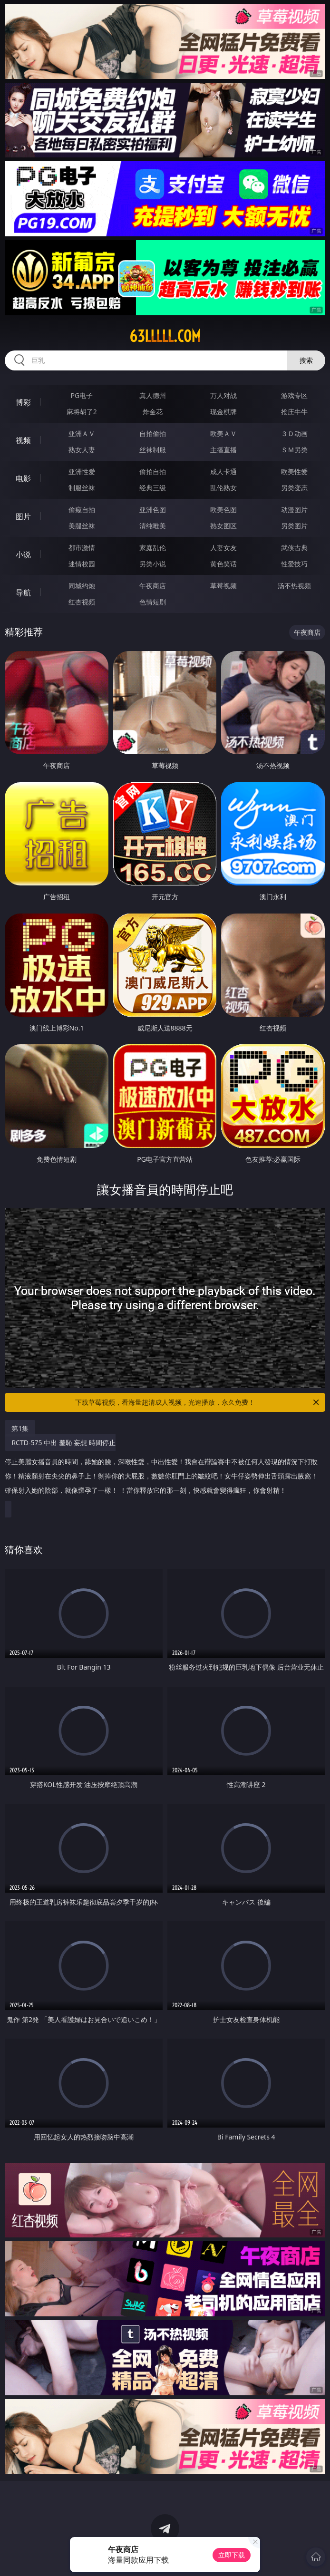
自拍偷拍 (152, 433)
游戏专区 (294, 395)
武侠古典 (294, 547)
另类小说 (152, 563)
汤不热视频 (294, 585)
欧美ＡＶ (223, 433)
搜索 (306, 360)
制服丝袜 (81, 487)
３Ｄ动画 (294, 433)
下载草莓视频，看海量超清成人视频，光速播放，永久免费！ (197, 1402)
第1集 (20, 1428)
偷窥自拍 (81, 509)
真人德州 (152, 395)
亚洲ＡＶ (81, 433)
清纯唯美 (152, 525)
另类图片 (294, 525)
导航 (23, 592)
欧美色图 (223, 509)
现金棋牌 (223, 411)
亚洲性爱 (81, 471)
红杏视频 (81, 601)
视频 (23, 440)
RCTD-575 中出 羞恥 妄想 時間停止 (162, 1470)
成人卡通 (223, 471)
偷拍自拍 (152, 471)
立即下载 (231, 2554)
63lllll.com (165, 336)
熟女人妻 (81, 449)
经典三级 (152, 487)
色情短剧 (152, 601)
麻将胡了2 (82, 411)
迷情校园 (81, 563)
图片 (23, 516)
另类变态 (294, 487)
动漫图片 (294, 509)
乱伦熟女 (223, 487)
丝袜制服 (152, 449)
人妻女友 (223, 547)
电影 (23, 478)
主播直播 (223, 449)
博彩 (23, 402)
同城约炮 (81, 585)
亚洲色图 (152, 509)
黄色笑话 (223, 563)
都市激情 (81, 547)
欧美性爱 (294, 471)
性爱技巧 (294, 563)
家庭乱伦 (152, 547)
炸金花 (153, 411)
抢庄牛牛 (294, 411)
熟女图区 (223, 525)
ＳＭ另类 (294, 449)
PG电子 (81, 395)
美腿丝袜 (81, 525)
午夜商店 (152, 585)
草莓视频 (223, 585)
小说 (23, 554)
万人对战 (223, 395)
